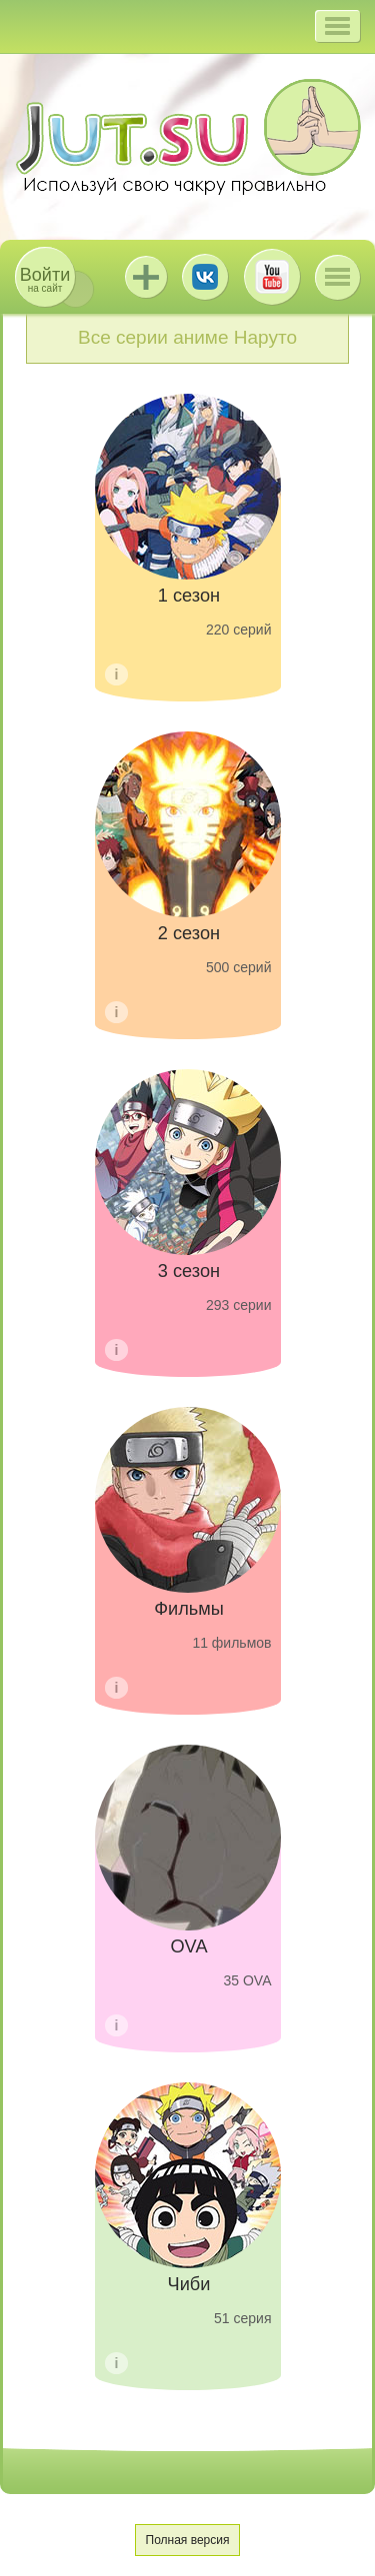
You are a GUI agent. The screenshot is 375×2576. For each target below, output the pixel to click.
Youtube (272, 277)
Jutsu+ (146, 277)
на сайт (45, 279)
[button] (337, 26)
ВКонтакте (205, 277)
